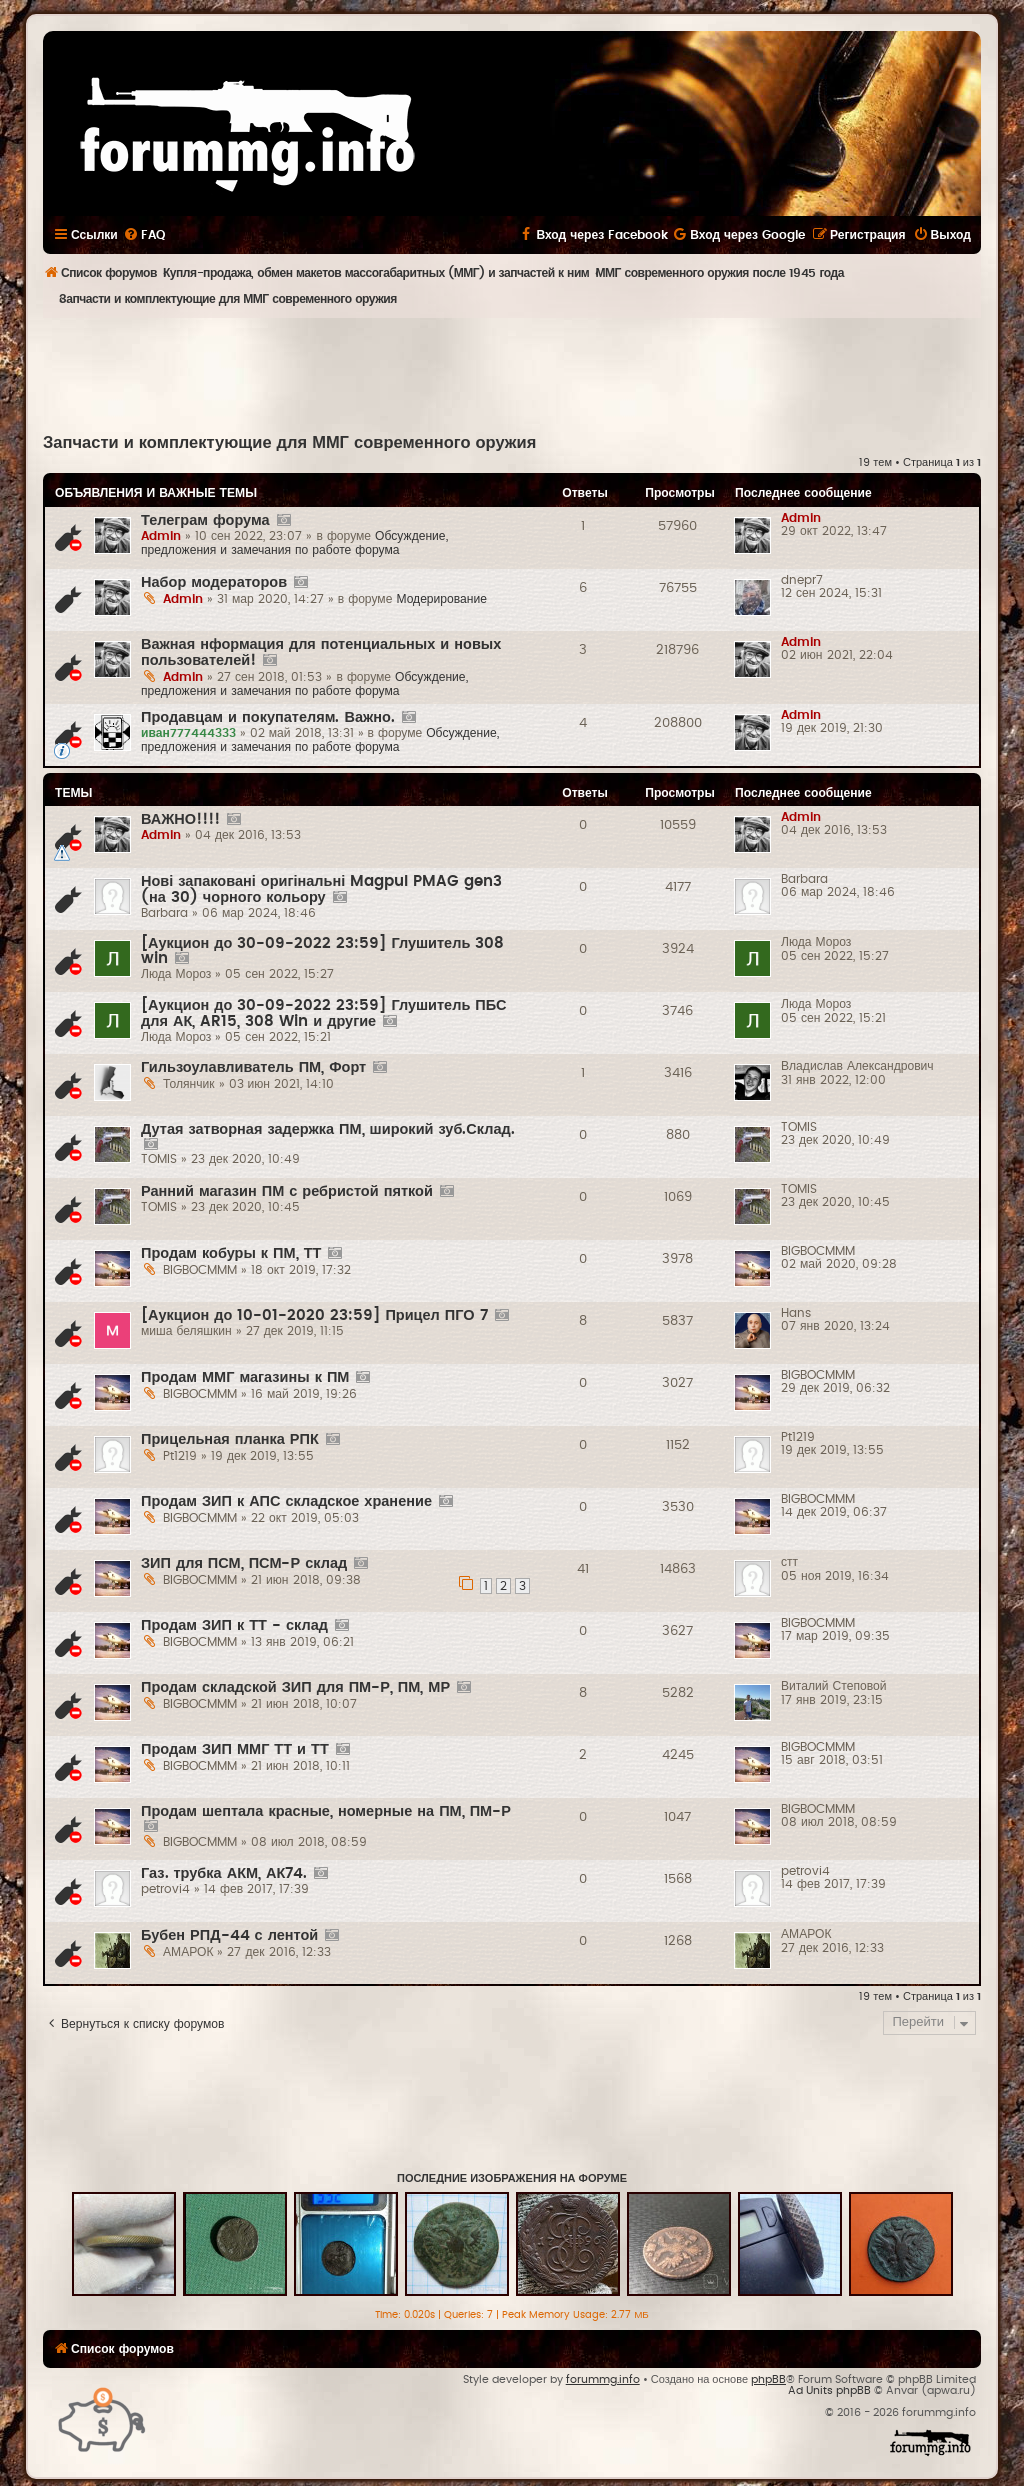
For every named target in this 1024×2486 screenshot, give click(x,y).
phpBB (768, 2379)
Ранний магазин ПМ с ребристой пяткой (287, 1191)
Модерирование (441, 599)
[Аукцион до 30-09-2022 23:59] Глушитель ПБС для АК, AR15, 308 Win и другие (324, 1013)
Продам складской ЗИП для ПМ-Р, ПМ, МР (295, 1687)
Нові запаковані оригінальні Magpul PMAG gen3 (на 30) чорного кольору (321, 889)
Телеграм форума (205, 520)
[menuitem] (144, 235)
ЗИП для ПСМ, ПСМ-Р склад (244, 1563)
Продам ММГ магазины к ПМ (245, 1377)
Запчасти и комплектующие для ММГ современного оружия (289, 443)
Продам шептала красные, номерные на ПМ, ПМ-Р (326, 1811)
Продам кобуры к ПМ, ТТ (231, 1253)
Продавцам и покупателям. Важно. (268, 717)
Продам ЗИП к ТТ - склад (234, 1625)
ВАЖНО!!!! (180, 819)
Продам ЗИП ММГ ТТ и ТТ (235, 1749)
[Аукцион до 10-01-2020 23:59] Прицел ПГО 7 (314, 1315)
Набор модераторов (214, 582)
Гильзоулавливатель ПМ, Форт (253, 1067)
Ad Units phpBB (829, 2390)
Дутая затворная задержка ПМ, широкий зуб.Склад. (328, 1129)
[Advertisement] (512, 373)
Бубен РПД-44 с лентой (229, 1935)
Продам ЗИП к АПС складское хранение (286, 1501)
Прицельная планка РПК (230, 1439)
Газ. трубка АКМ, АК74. (224, 1873)
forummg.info (603, 2379)
